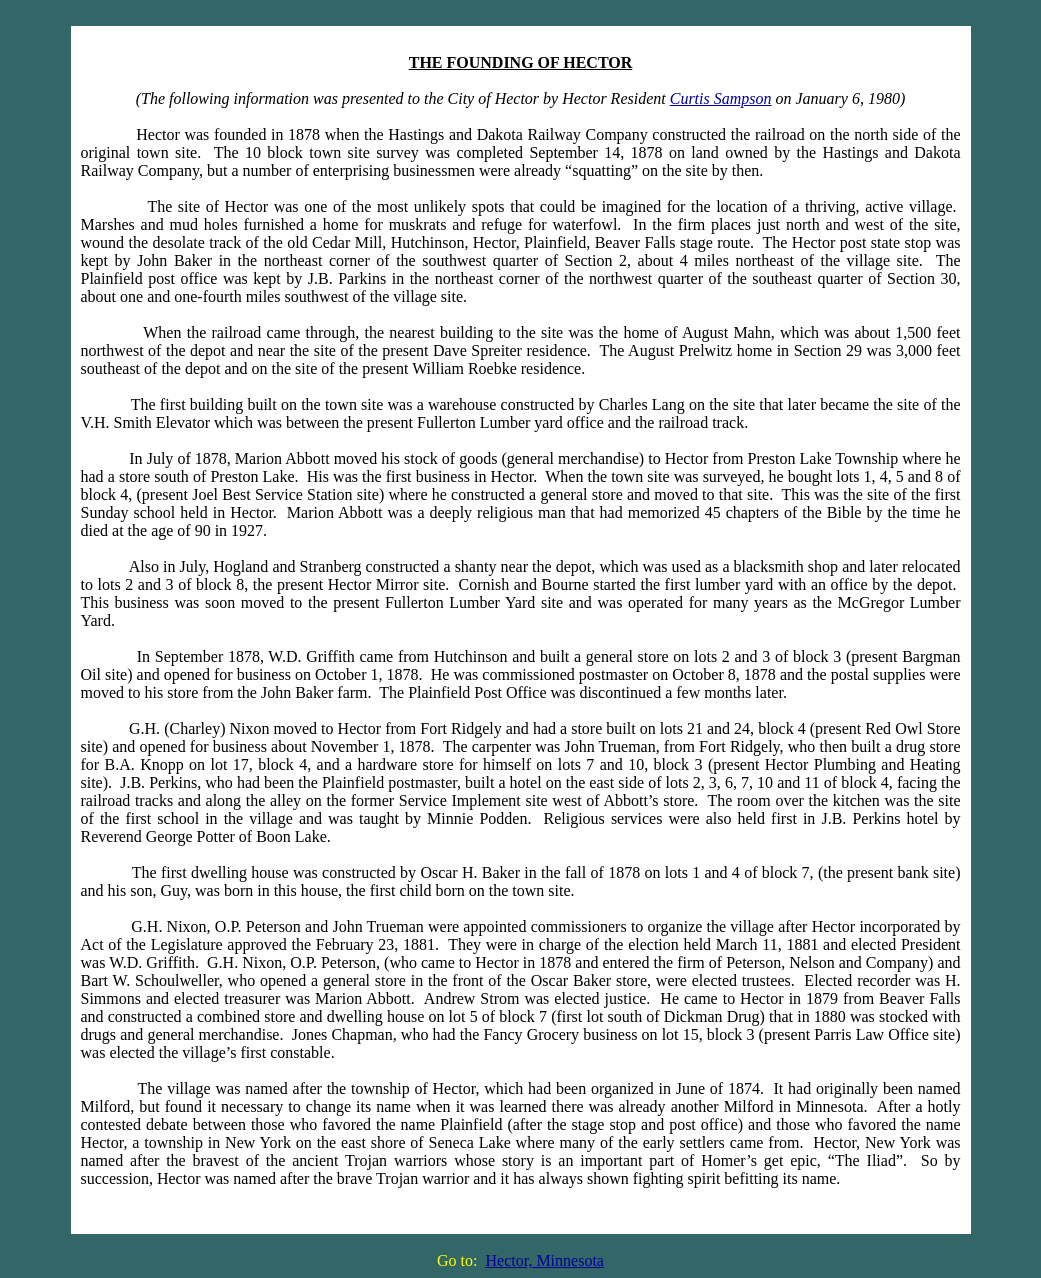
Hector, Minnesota (545, 1260)
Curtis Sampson (721, 98)
